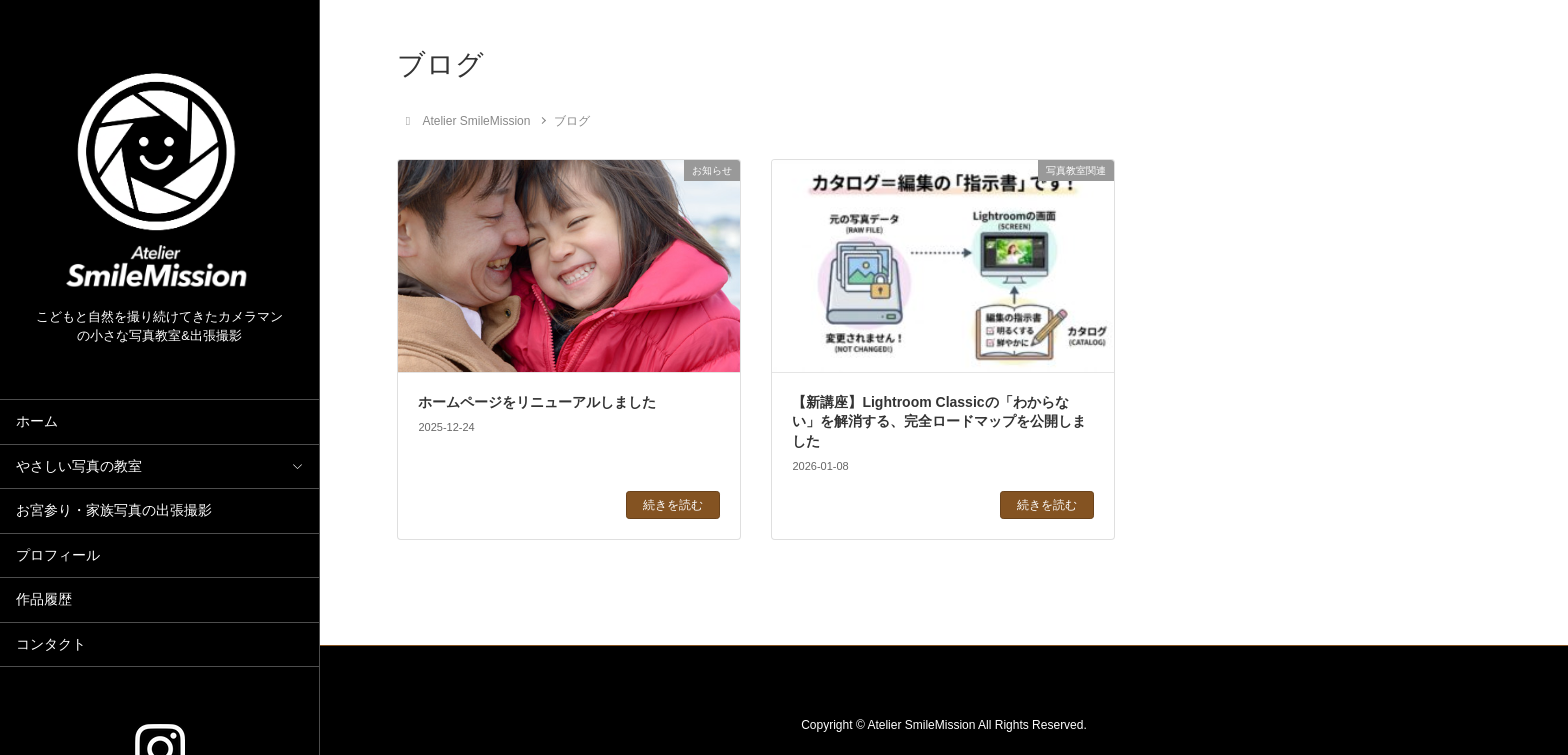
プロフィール (58, 555)
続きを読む (673, 505)
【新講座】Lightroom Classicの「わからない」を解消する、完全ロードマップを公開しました (939, 421)
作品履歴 (44, 599)
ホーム (37, 421)
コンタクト (51, 644)
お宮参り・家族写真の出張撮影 (114, 510)
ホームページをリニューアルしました (537, 402)
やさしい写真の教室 (79, 466)
